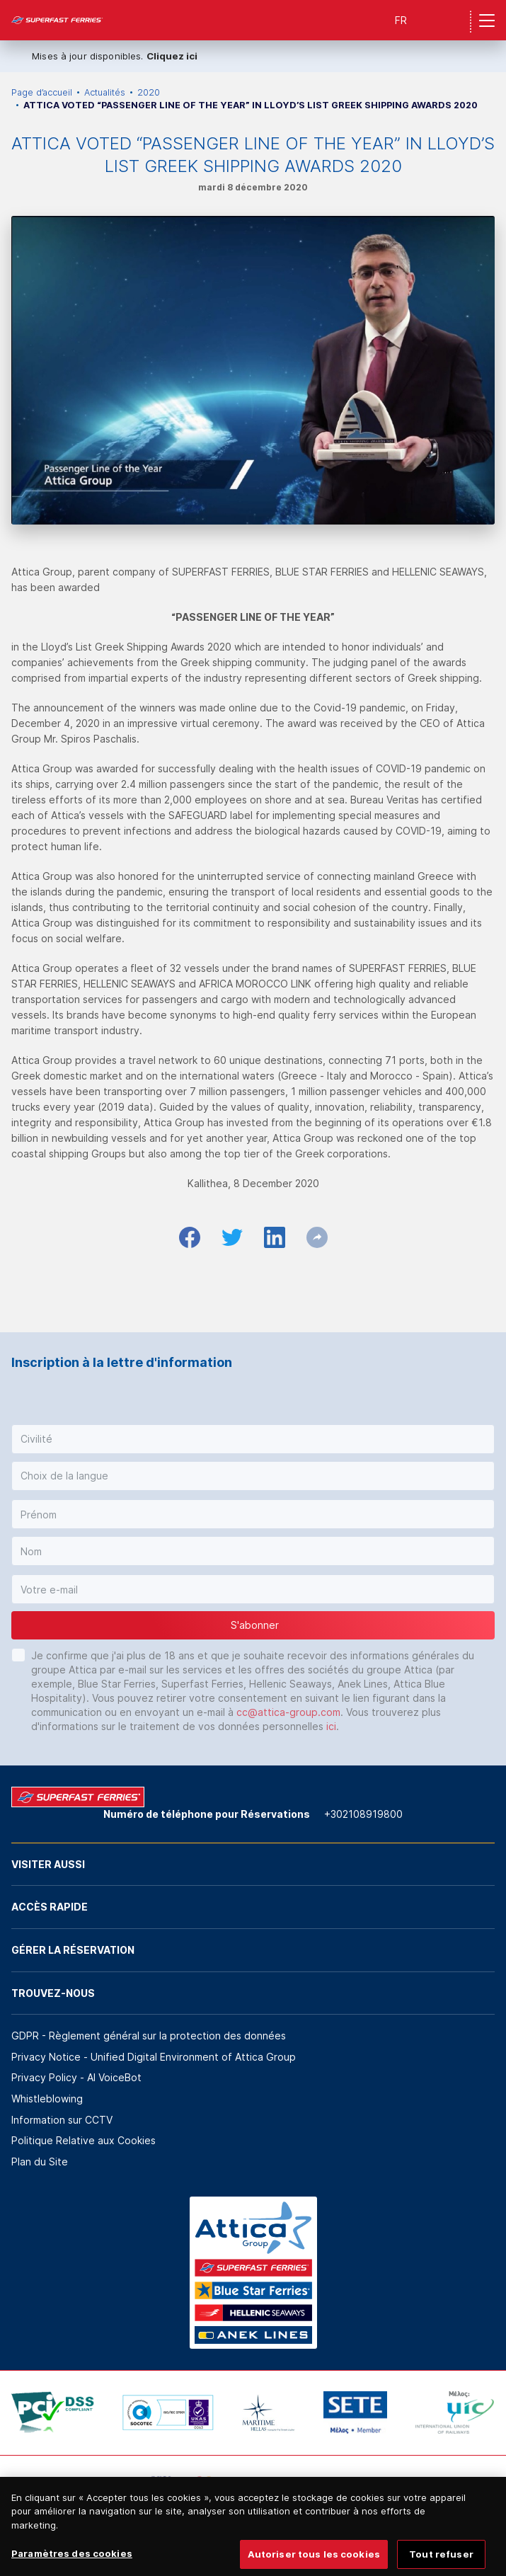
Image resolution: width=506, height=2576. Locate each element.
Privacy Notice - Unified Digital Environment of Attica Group (153, 2057)
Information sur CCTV (62, 2120)
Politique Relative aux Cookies (83, 2140)
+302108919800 (363, 1814)
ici (331, 1726)
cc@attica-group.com (288, 1712)
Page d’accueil (41, 92)
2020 (148, 92)
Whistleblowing (47, 2099)
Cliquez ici (171, 56)
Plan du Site (39, 2162)
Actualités (104, 92)
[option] (52, 2412)
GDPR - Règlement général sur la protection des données (148, 2036)
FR (401, 20)
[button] (253, 1439)
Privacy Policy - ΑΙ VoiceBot (76, 2077)
